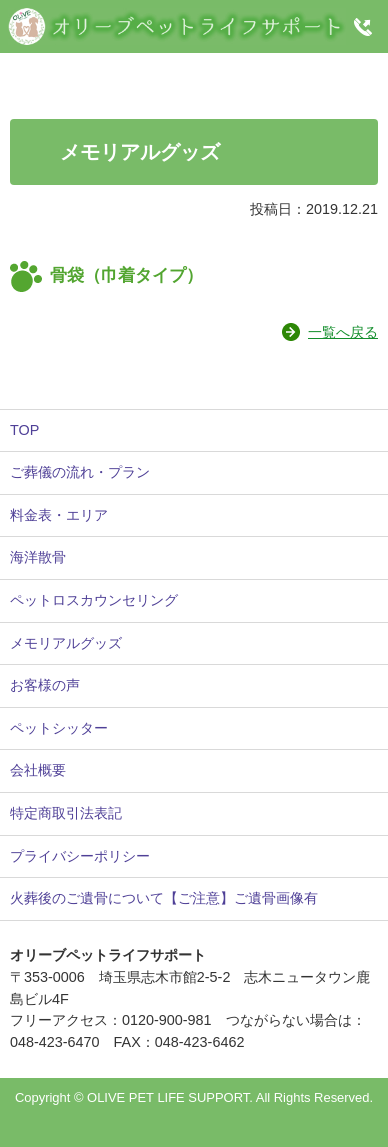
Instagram (192, 74)
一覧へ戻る (343, 332)
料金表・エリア (59, 515)
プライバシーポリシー (80, 856)
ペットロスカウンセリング (94, 600)
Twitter (302, 74)
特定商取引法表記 (66, 813)
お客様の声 (45, 685)
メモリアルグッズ (66, 643)
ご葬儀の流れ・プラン (80, 472)
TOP (24, 430)
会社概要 (38, 770)
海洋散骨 (38, 557)
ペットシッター (59, 728)
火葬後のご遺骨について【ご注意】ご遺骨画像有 (164, 898)
